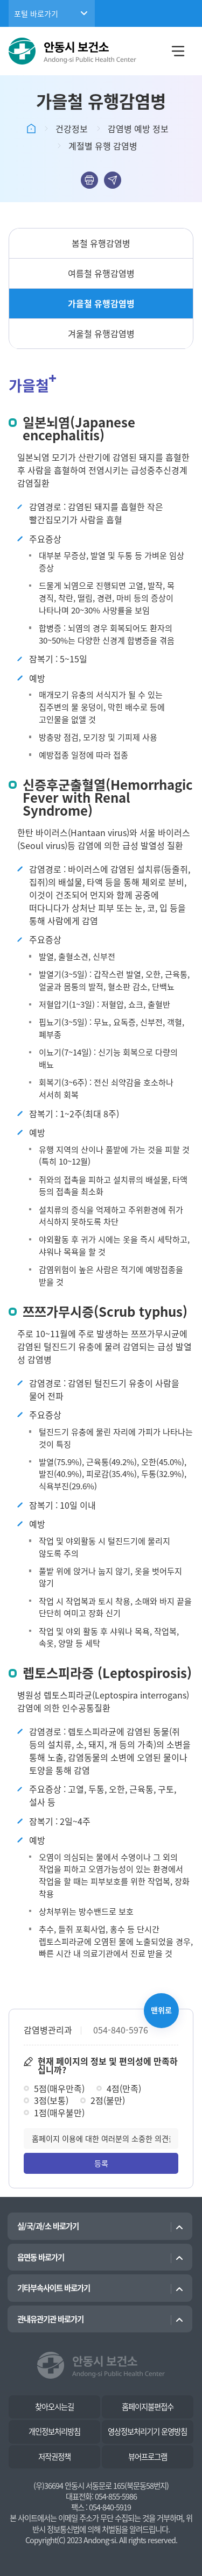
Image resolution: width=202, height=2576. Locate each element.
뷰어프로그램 (147, 2457)
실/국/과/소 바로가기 (48, 2226)
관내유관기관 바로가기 (50, 2319)
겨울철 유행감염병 (101, 333)
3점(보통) (51, 2100)
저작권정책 (54, 2457)
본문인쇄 (89, 180)
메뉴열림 (178, 51)
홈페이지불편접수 (147, 2407)
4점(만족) (124, 2088)
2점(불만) (107, 2100)
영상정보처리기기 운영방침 (147, 2431)
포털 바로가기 (36, 13)
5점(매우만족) (59, 2088)
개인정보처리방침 (54, 2431)
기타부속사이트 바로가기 (53, 2288)
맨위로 (161, 2010)
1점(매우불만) (59, 2112)
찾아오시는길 (54, 2407)
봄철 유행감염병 (101, 243)
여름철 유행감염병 (101, 273)
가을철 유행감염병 (101, 303)
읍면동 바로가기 (40, 2257)
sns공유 (112, 180)
